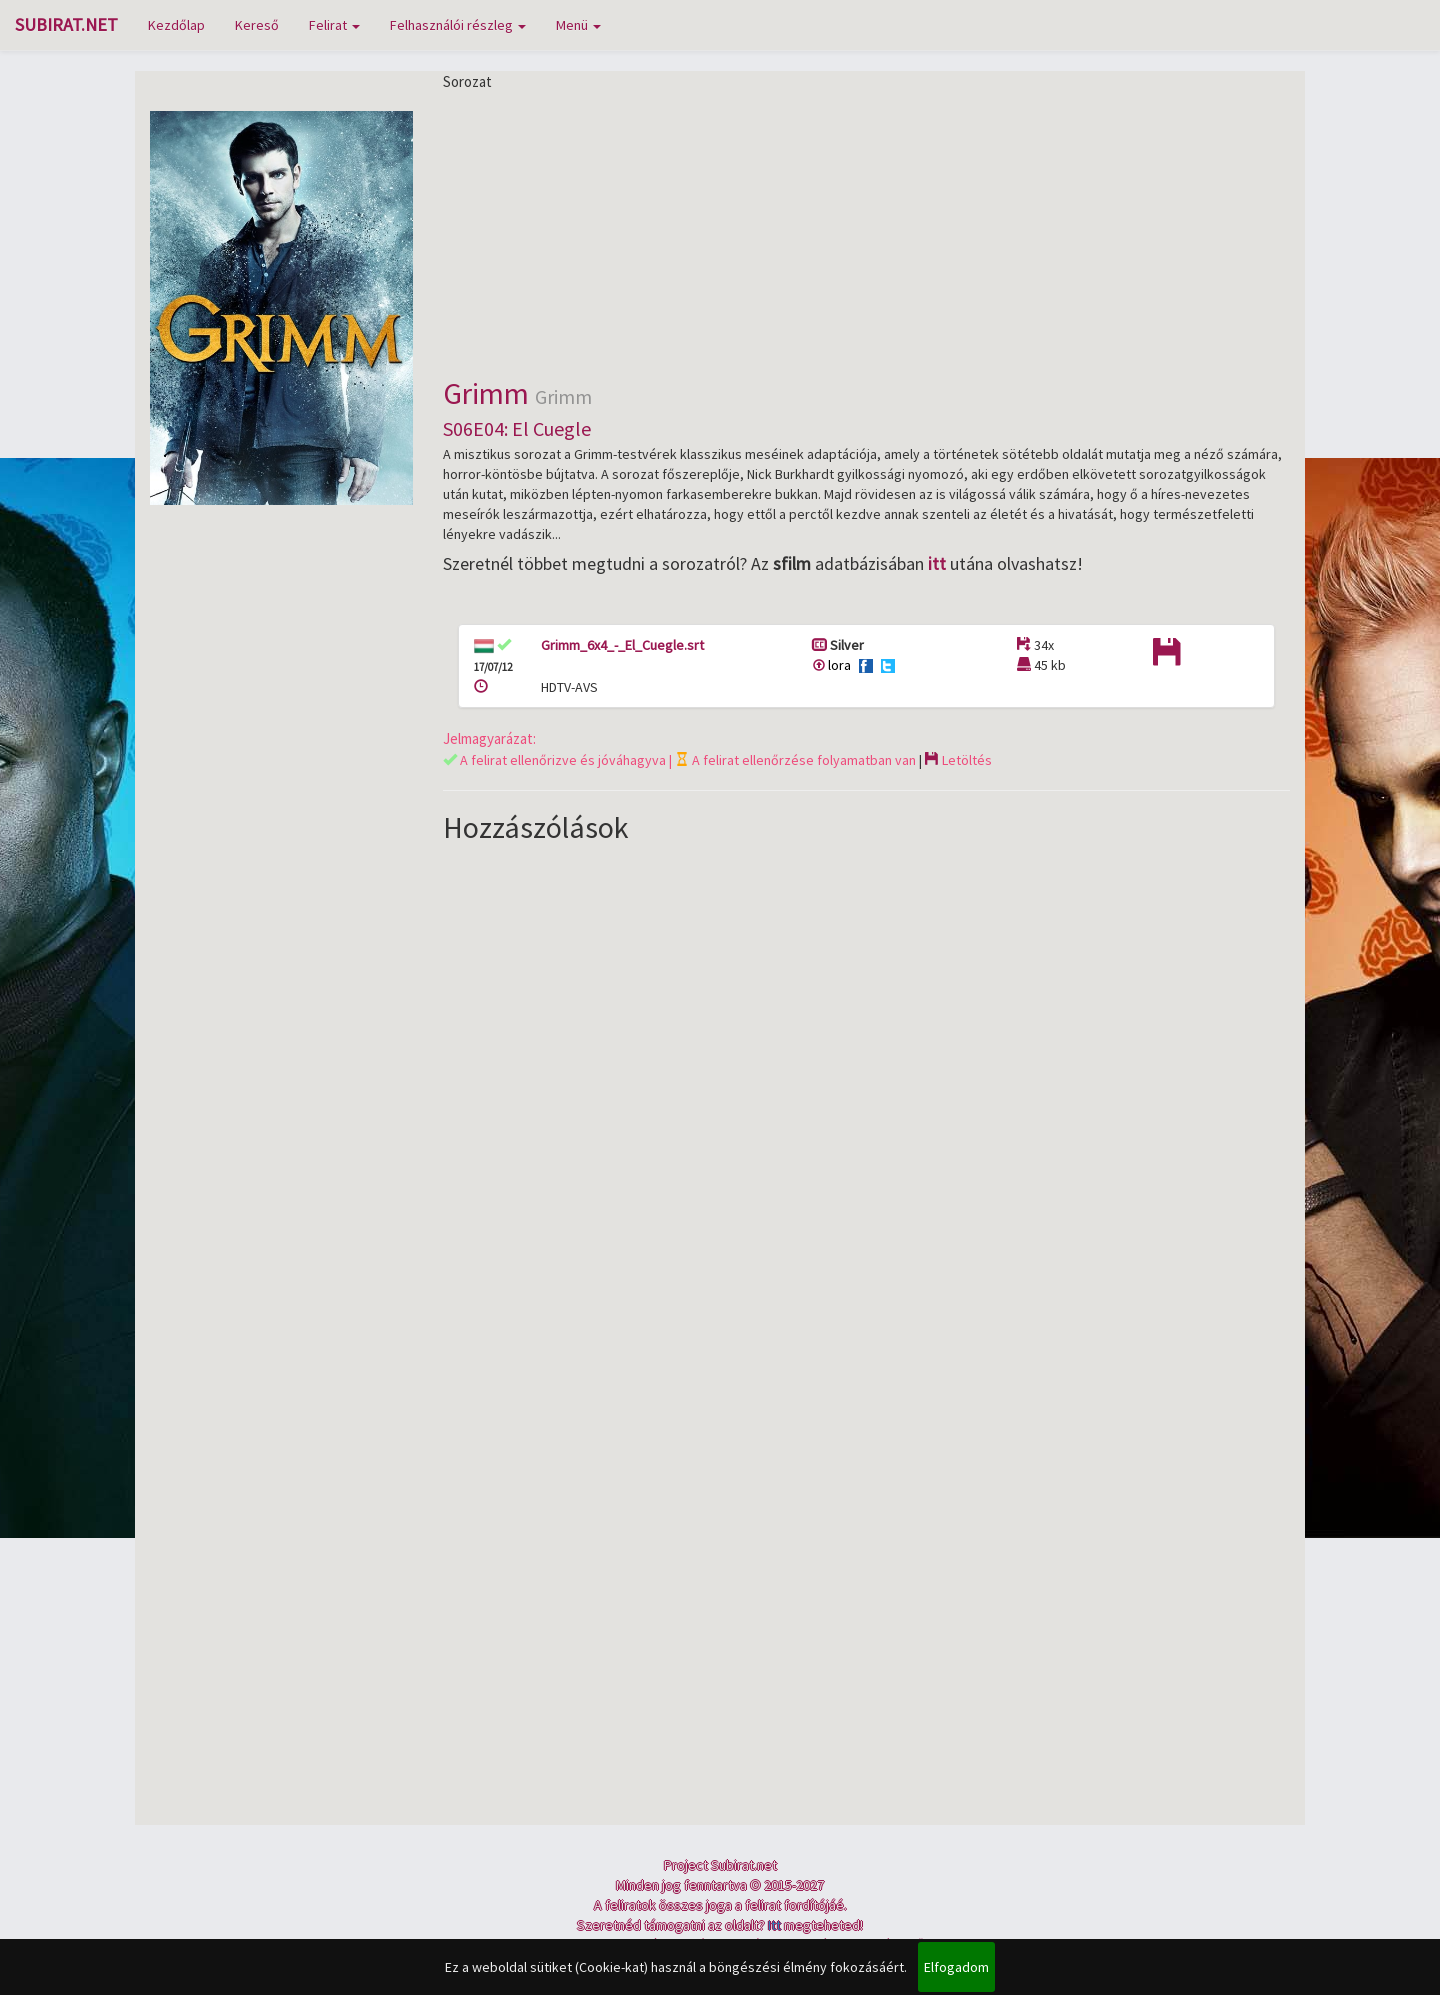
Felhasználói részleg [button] (458, 25)
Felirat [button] (334, 25)
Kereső (257, 25)
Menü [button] (578, 25)
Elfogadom (956, 1967)
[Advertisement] (867, 232)
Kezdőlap (176, 25)
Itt (774, 1925)
